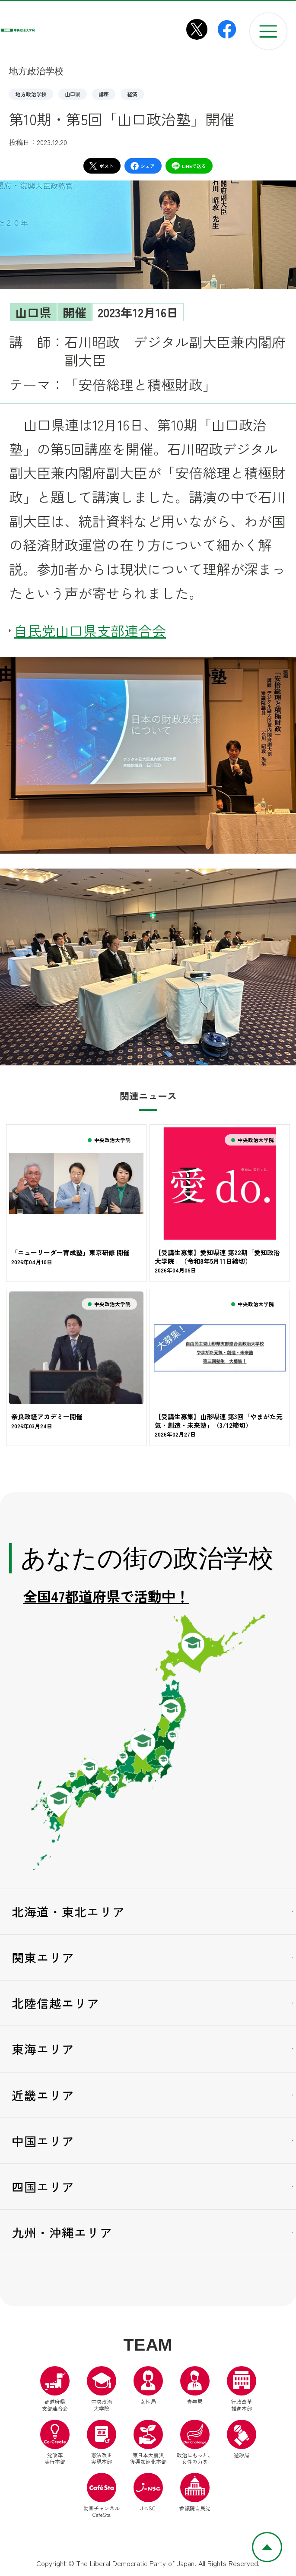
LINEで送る (188, 166)
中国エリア (43, 2142)
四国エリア (43, 2187)
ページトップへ (281, 2537)
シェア (142, 166)
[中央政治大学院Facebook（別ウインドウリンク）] (226, 29)
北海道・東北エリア (68, 1912)
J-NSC (148, 2493)
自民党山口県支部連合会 (90, 630)
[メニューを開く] (268, 31)
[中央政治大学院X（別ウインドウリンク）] (196, 29)
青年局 (195, 2387)
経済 (132, 94)
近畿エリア (43, 2096)
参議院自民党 (195, 2493)
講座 (104, 94)
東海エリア (43, 2050)
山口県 (72, 94)
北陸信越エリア (56, 2004)
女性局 (148, 2387)
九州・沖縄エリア (62, 2233)
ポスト (101, 166)
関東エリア (43, 1958)
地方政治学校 (31, 94)
